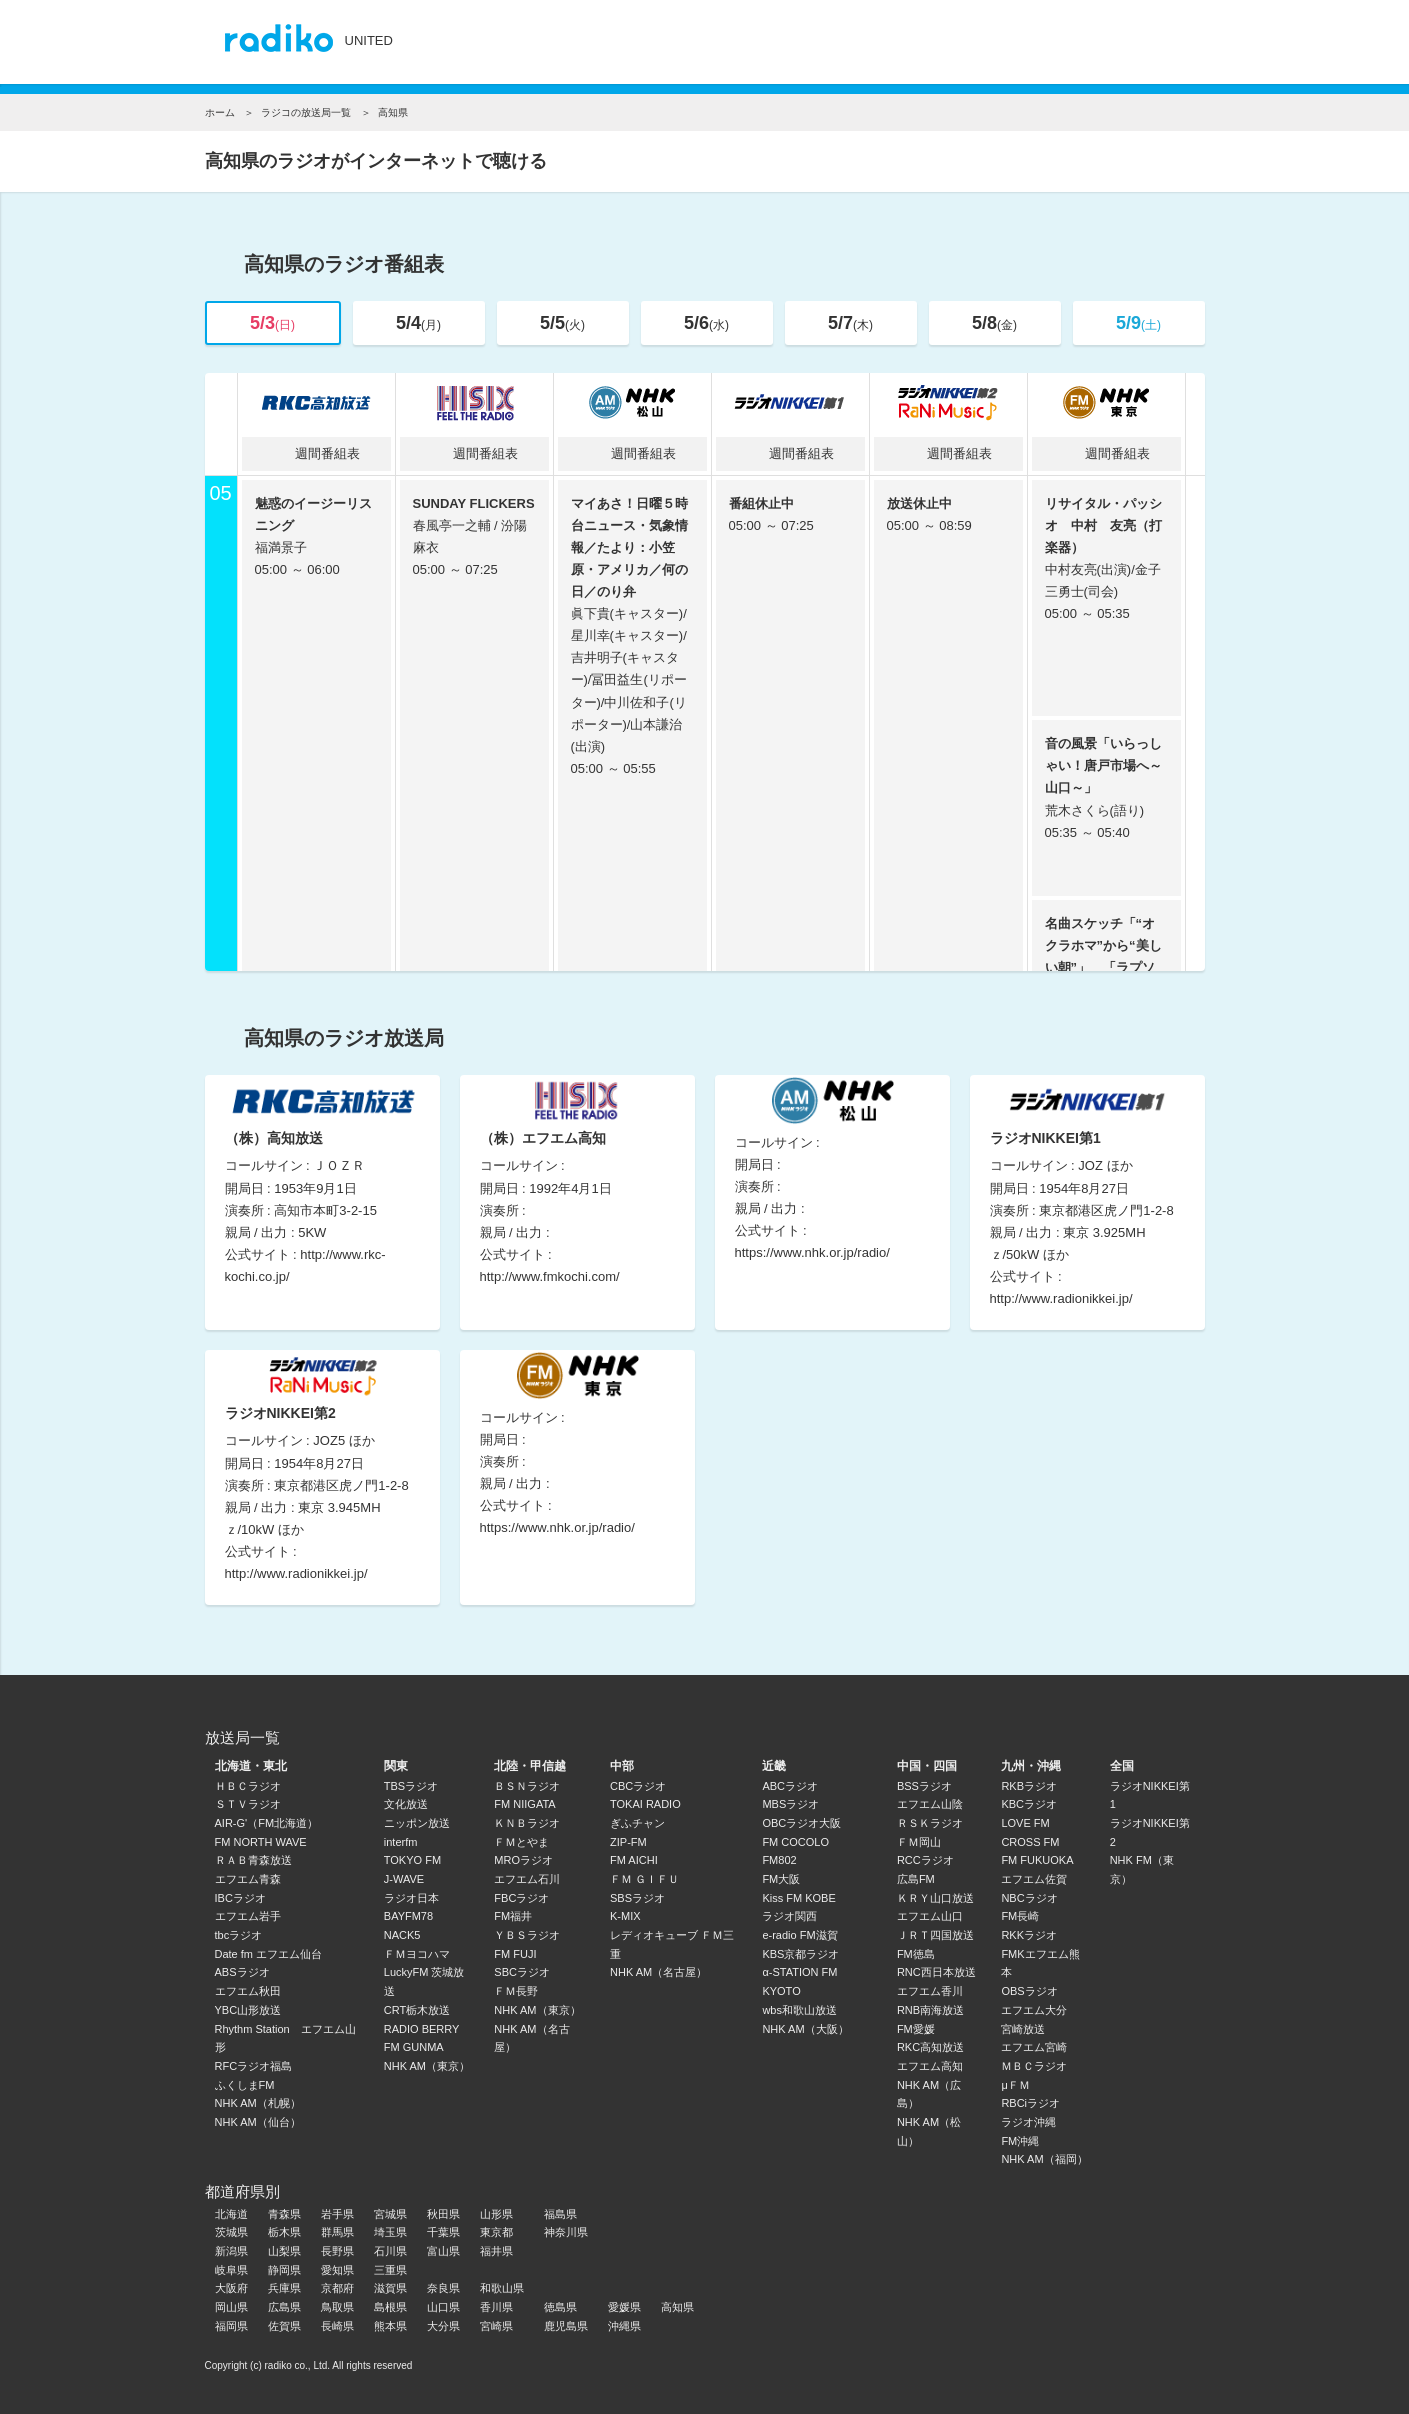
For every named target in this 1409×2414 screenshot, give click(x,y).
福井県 (496, 2251)
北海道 (231, 2214)
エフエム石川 (527, 1879)
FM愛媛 (916, 2029)
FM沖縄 (1020, 2141)
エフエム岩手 (248, 1916)
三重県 (390, 2270)
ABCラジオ (790, 1786)
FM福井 (513, 1916)
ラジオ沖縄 (1028, 2122)
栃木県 (284, 2232)
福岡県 (231, 2326)
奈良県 (443, 2288)
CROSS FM (1030, 1842)
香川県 (496, 2307)
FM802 (779, 1860)
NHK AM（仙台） (258, 2122)
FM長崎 (1020, 1916)
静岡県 (284, 2270)
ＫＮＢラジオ (527, 1823)
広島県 (284, 2307)
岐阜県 (231, 2270)
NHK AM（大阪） (805, 2029)
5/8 (994, 323)
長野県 (337, 2251)
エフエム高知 (930, 2066)
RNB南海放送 (930, 2010)
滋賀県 (390, 2288)
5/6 (706, 323)
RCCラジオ (925, 1860)
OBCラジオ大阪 (801, 1823)
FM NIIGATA (524, 1804)
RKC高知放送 (930, 2047)
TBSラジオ (411, 1786)
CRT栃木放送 (417, 2010)
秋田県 (443, 2214)
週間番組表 (316, 453)
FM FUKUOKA (1037, 1860)
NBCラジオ (1029, 1898)
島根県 (390, 2307)
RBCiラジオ (1030, 2103)
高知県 (677, 2307)
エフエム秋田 (248, 1991)
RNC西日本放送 (936, 1972)
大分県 (443, 2326)
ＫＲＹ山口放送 (935, 1898)
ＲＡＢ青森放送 (253, 1860)
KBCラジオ (1029, 1804)
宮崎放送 (1023, 2029)
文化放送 (406, 1804)
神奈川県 (566, 2232)
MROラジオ (523, 1860)
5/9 (1138, 323)
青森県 (284, 2214)
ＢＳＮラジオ (527, 1786)
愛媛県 (624, 2307)
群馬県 (337, 2232)
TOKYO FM (412, 1860)
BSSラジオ (924, 1786)
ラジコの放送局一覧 (306, 112)
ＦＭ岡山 (919, 1842)
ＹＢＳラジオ (527, 1935)
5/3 (272, 323)
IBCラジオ (240, 1898)
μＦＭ (1015, 2085)
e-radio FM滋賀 (799, 1935)
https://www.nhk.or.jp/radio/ (812, 1252)
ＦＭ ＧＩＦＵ (644, 1879)
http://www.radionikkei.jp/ (1061, 1298)
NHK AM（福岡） (1044, 2159)
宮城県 (390, 2214)
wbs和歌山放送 (799, 2010)
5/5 (562, 323)
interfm (401, 1842)
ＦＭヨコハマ (417, 1954)
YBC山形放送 (248, 2010)
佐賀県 (284, 2326)
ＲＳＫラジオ (930, 1823)
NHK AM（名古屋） (658, 1972)
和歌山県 (502, 2288)
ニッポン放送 (417, 1823)
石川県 (390, 2251)
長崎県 (337, 2326)
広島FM (916, 1879)
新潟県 (231, 2251)
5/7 (850, 323)
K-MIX (625, 1916)
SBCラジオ (522, 1972)
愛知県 (337, 2270)
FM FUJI (515, 1954)
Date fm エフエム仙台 (269, 1954)
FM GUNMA (414, 2047)
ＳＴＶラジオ (248, 1804)
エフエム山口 (930, 1916)
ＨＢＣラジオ (248, 1786)
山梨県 (284, 2251)
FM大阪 (781, 1879)
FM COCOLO (795, 1842)
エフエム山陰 (930, 1804)
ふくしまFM (245, 2085)
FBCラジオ (521, 1898)
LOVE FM (1025, 1823)
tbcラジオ (239, 1935)
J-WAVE (404, 1879)
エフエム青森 (248, 1879)
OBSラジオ (1029, 1991)
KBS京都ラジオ (800, 1954)
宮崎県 (496, 2326)
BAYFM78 (408, 1916)
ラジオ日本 (411, 1898)
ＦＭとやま (521, 1842)
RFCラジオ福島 (254, 2066)
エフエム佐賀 (1034, 1879)
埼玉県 (390, 2232)
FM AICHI (634, 1860)
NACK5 (402, 1935)
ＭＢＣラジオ (1034, 2066)
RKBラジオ (1029, 1786)
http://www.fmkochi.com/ (550, 1276)
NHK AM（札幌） (258, 2103)
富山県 (443, 2251)
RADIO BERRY (422, 2029)
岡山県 (231, 2307)
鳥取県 (337, 2307)
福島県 (560, 2214)
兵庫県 (284, 2288)
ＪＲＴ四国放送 (935, 1935)
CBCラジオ (638, 1786)
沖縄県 (624, 2326)
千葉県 (443, 2232)
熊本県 (390, 2326)
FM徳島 (916, 1954)
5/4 (418, 323)
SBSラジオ (637, 1898)
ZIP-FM (628, 1842)
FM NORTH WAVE (261, 1842)
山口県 (443, 2307)
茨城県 (231, 2232)
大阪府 (231, 2288)
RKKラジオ (1029, 1935)
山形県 (496, 2214)
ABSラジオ (242, 1972)
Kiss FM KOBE (798, 1898)
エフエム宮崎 (1034, 2047)
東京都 (496, 2232)
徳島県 (560, 2307)
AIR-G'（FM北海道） (267, 1823)
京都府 (337, 2288)
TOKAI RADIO (645, 1804)
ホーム (220, 112)
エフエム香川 (930, 1991)
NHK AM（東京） (427, 2066)
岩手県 (337, 2214)
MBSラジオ (790, 1804)
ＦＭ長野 (516, 1991)
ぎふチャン (637, 1823)
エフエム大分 (1034, 2010)
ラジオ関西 (789, 1916)
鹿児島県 (566, 2326)
